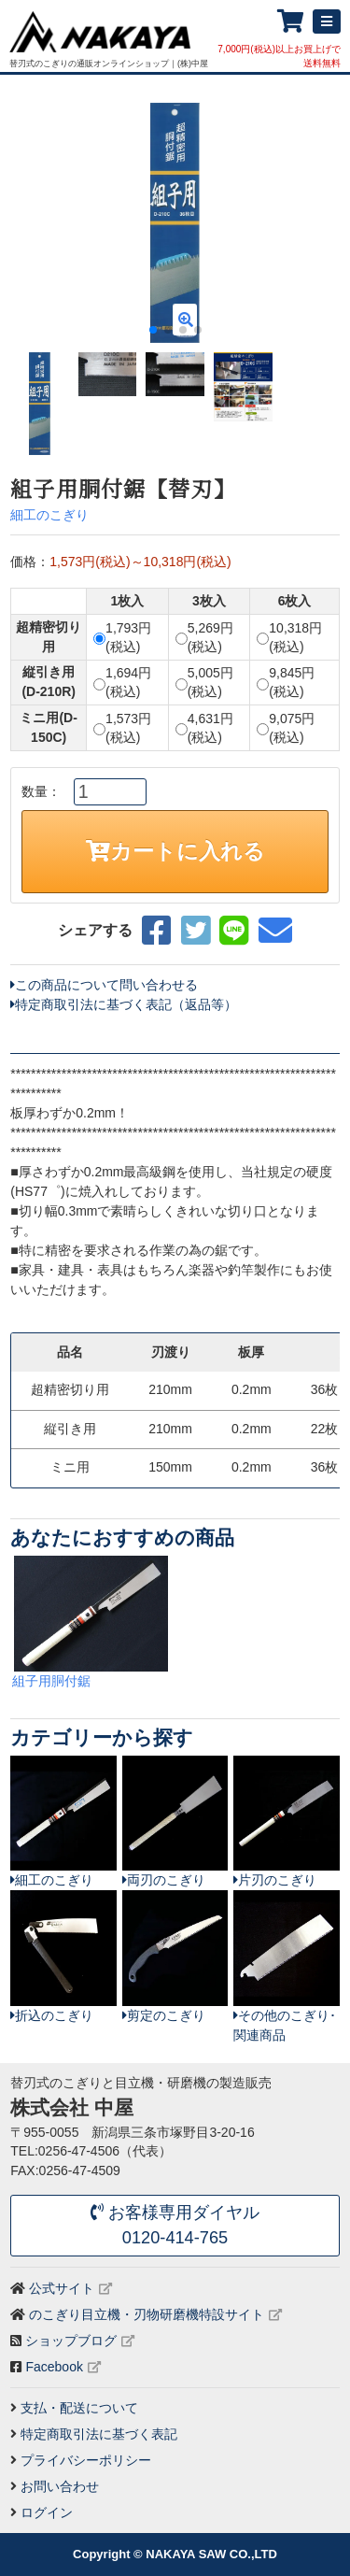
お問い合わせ (60, 2486)
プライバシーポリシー (86, 2460)
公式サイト (61, 2288)
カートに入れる (175, 851)
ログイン (47, 2512)
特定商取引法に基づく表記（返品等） (123, 1004)
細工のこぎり (49, 514)
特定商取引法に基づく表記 (99, 2434)
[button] (317, 223)
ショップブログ (71, 2340)
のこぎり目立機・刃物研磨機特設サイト (146, 2314)
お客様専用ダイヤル (174, 2227)
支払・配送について (79, 2407)
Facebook (53, 2366)
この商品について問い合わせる (104, 984)
